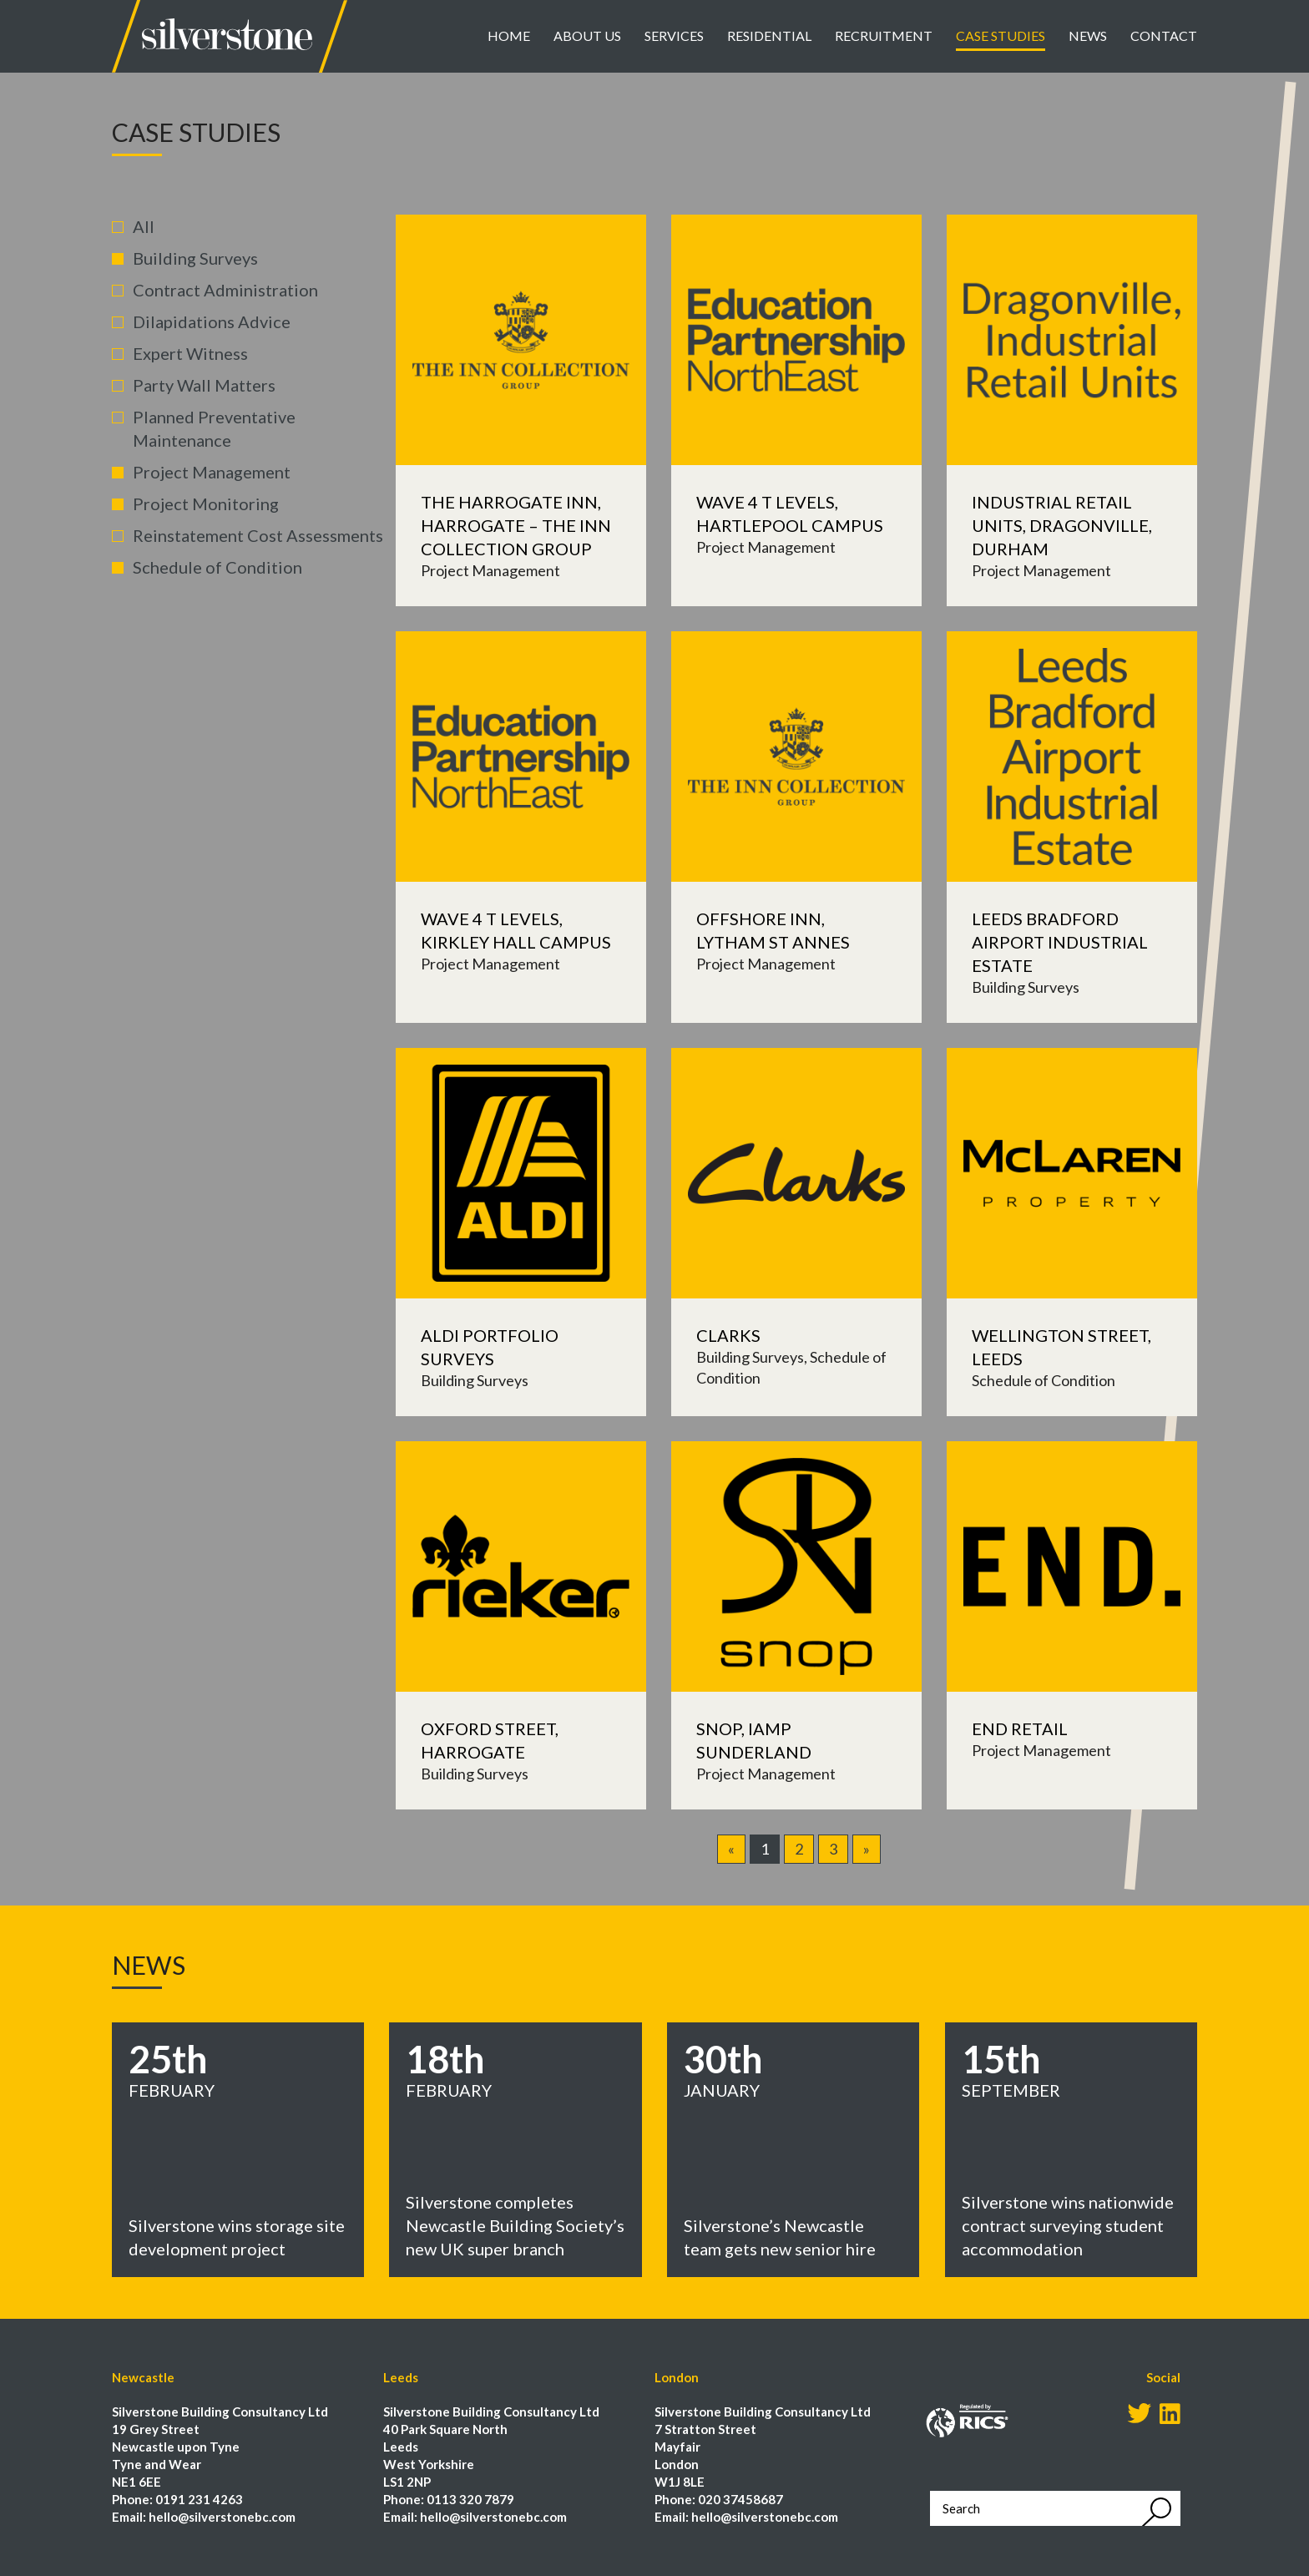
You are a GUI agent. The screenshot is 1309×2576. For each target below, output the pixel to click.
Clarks (728, 1335)
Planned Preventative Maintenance (214, 428)
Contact (1163, 35)
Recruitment (883, 35)
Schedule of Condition (217, 567)
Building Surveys (195, 258)
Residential (769, 35)
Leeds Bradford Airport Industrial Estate (1060, 941)
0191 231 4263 (199, 2499)
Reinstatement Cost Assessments (258, 535)
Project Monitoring (206, 503)
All (143, 226)
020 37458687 (740, 2499)
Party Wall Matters (204, 385)
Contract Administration (225, 290)
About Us (587, 35)
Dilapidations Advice (212, 321)
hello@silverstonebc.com (222, 2516)
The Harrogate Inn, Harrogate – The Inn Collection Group (516, 525)
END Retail (1020, 1728)
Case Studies (1000, 35)
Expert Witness (190, 353)
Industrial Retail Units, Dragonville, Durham (1062, 525)
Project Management (212, 472)
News (1088, 35)
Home (509, 35)
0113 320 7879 (470, 2499)
